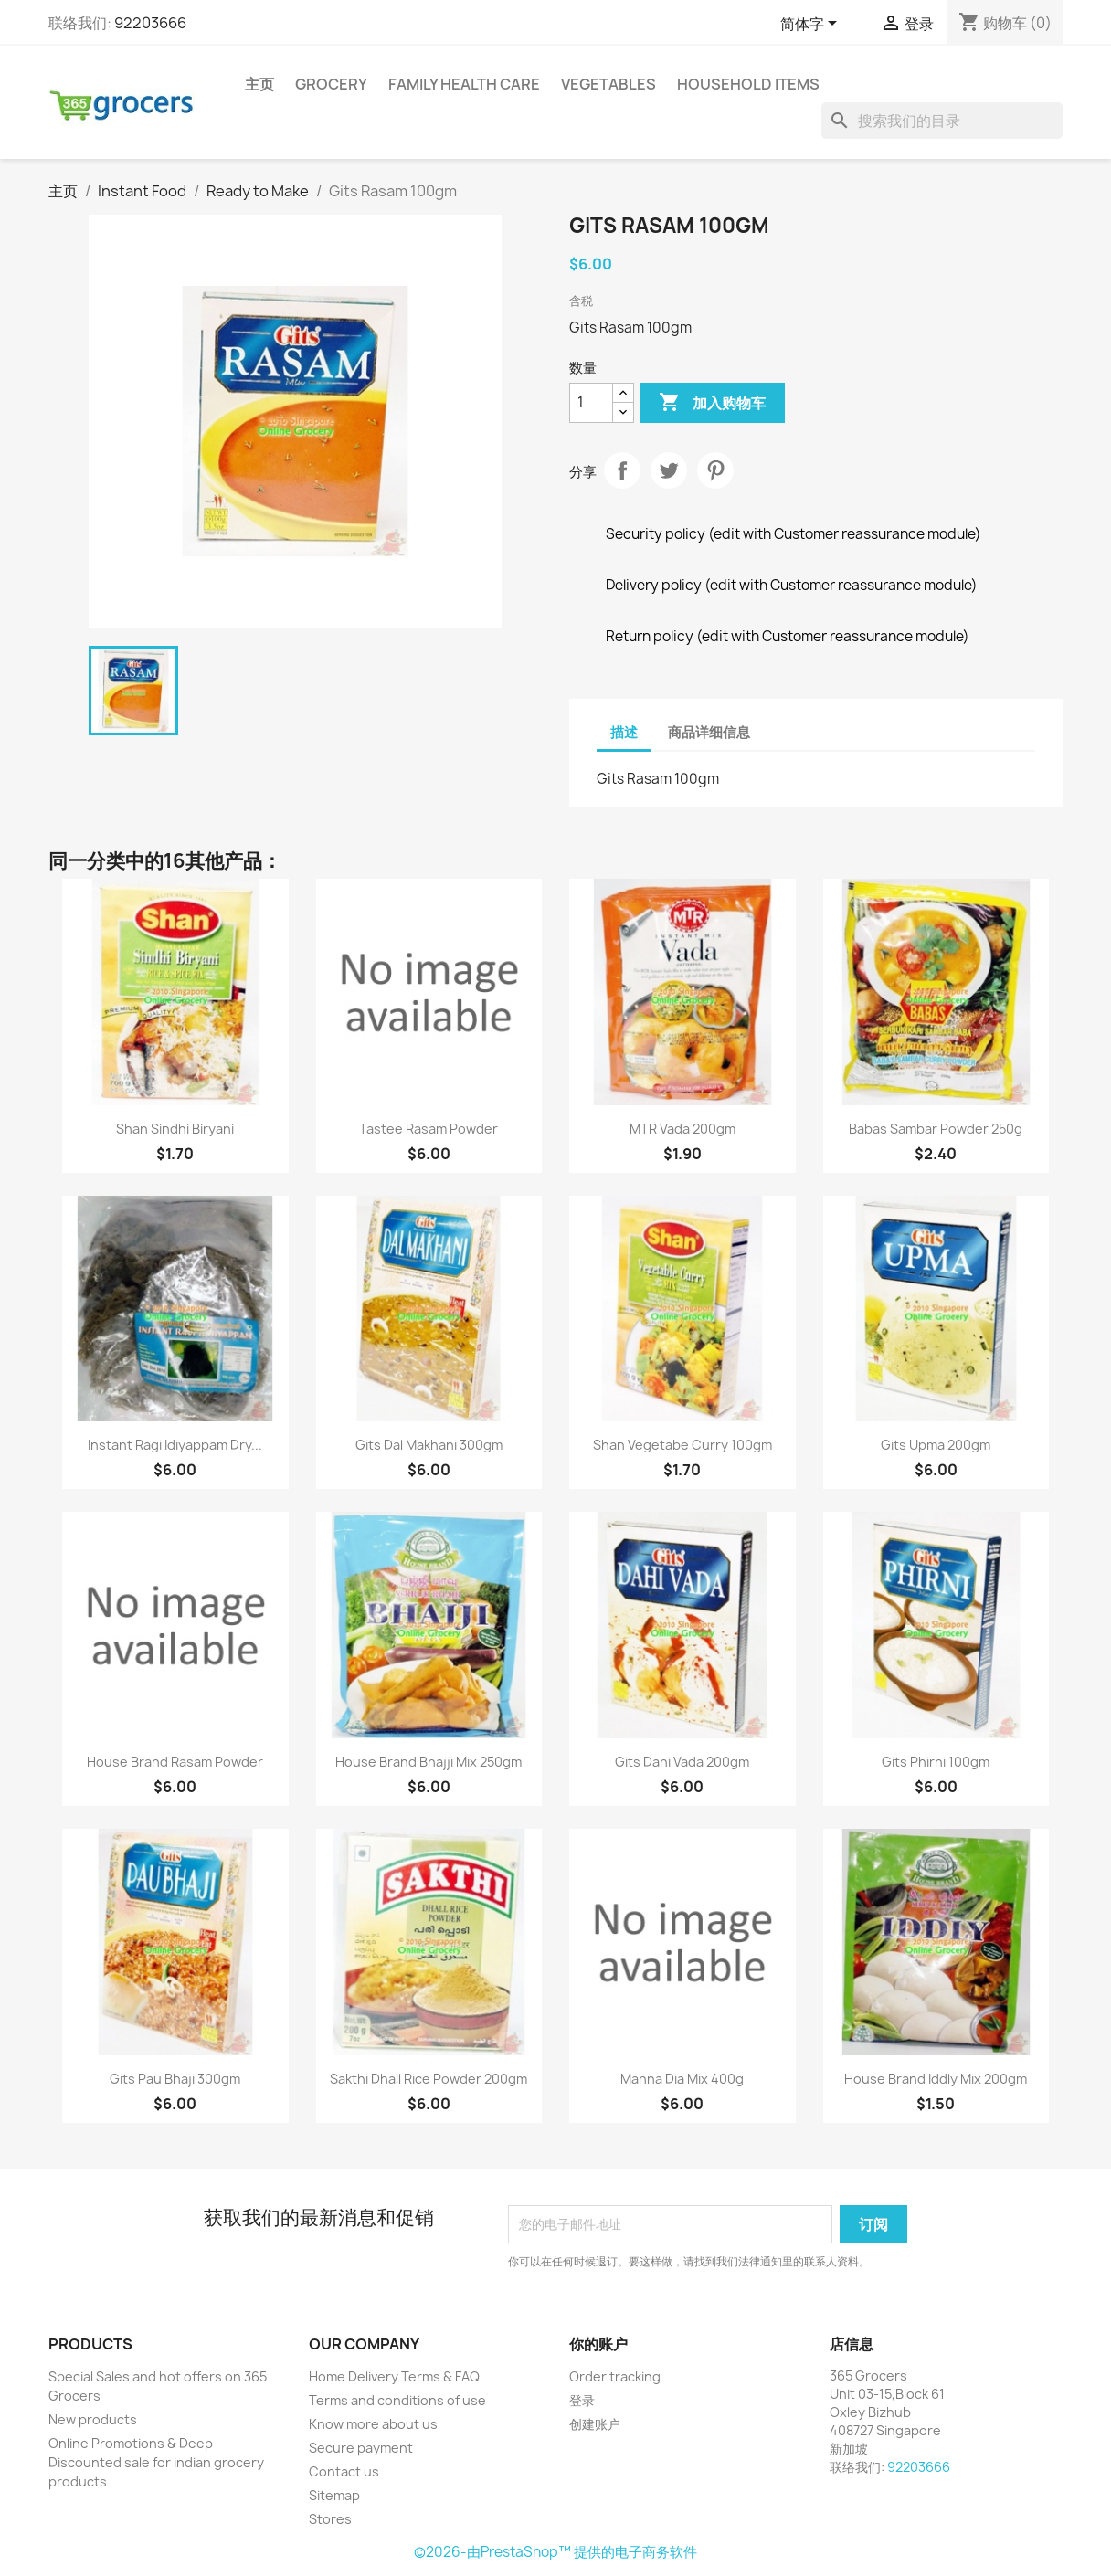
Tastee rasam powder (428, 1128)
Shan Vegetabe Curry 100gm (682, 1444)
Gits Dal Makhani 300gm (429, 1444)
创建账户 (594, 2424)
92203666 (150, 23)
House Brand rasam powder (175, 1761)
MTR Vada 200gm (682, 1128)
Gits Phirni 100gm (935, 1761)
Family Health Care (464, 84)
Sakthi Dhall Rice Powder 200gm (428, 2078)
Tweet (669, 470)
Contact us (344, 2471)
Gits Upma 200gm (935, 1444)
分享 (622, 470)
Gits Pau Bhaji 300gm (175, 2078)
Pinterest (715, 470)
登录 (582, 2400)
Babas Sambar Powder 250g (935, 1128)
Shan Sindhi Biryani (175, 1128)
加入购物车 (712, 403)
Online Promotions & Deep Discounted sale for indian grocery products (156, 2462)
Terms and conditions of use (397, 2400)
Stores (330, 2519)
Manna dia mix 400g (682, 2078)
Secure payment (361, 2447)
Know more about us (373, 2424)
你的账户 (598, 2344)
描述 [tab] (624, 732)
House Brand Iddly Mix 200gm (935, 2078)
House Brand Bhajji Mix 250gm (428, 1761)
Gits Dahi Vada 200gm (682, 1761)
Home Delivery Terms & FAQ (394, 2376)
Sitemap (334, 2495)
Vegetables (608, 84)
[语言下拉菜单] (811, 25)
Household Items (748, 84)
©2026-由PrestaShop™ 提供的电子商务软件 (555, 2551)
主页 (259, 84)
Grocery (331, 84)
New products (92, 2419)
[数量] (591, 403)
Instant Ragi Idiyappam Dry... (175, 1444)
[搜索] (942, 120)
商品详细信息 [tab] (709, 732)
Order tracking (615, 2376)
